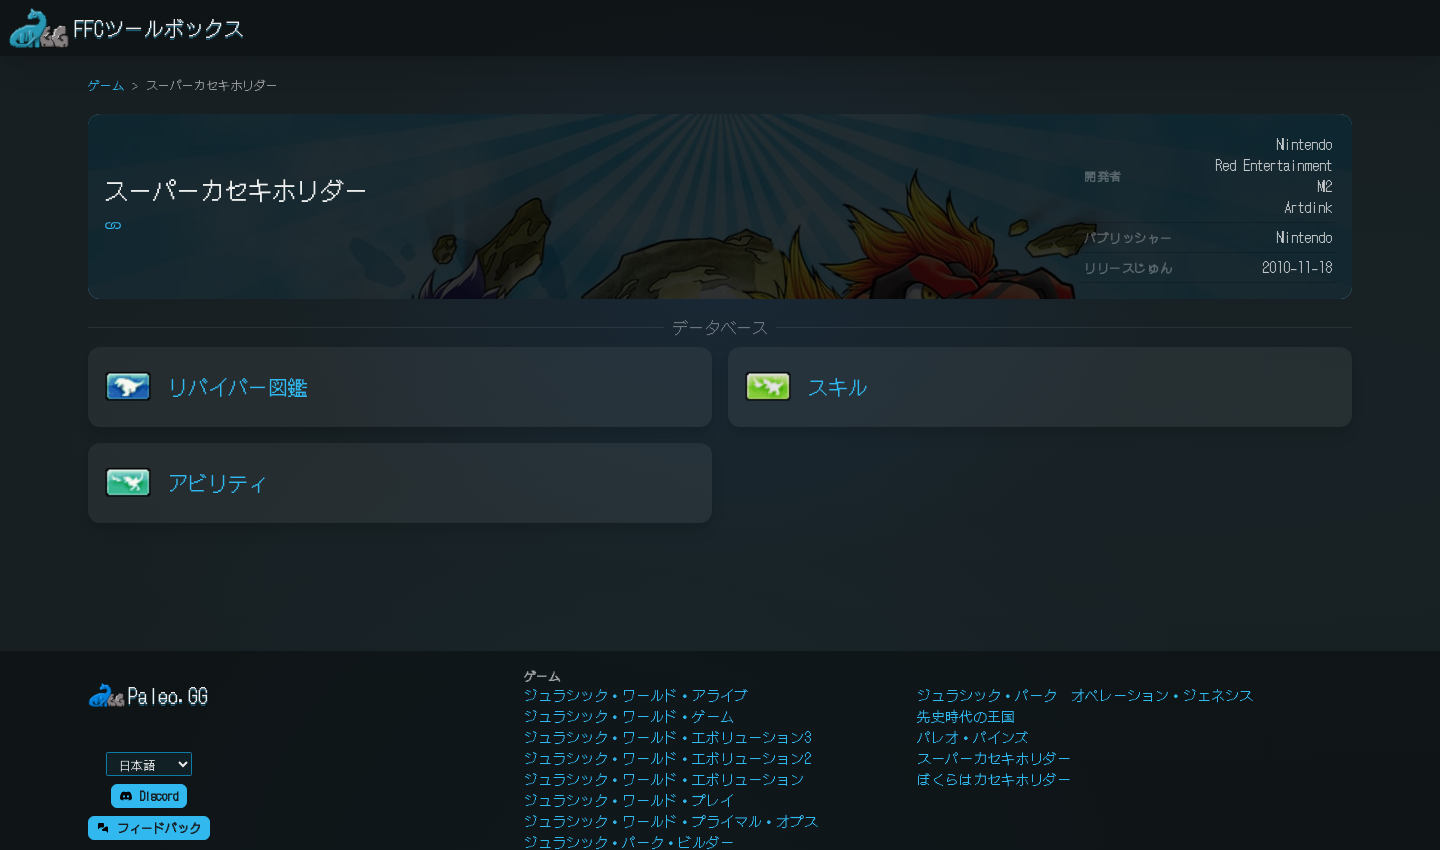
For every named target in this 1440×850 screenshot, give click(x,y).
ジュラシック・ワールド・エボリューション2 (667, 758)
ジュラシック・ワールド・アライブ (636, 695)
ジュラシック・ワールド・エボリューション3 (667, 737)
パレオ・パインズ (973, 737)
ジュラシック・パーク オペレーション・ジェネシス (1085, 695)
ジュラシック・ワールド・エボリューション (664, 779)
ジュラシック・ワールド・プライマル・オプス (671, 821)
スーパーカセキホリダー (994, 758)
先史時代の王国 (966, 716)
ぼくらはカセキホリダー (994, 779)
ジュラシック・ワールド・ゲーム (629, 716)
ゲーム (106, 84)
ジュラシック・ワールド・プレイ (629, 800)
